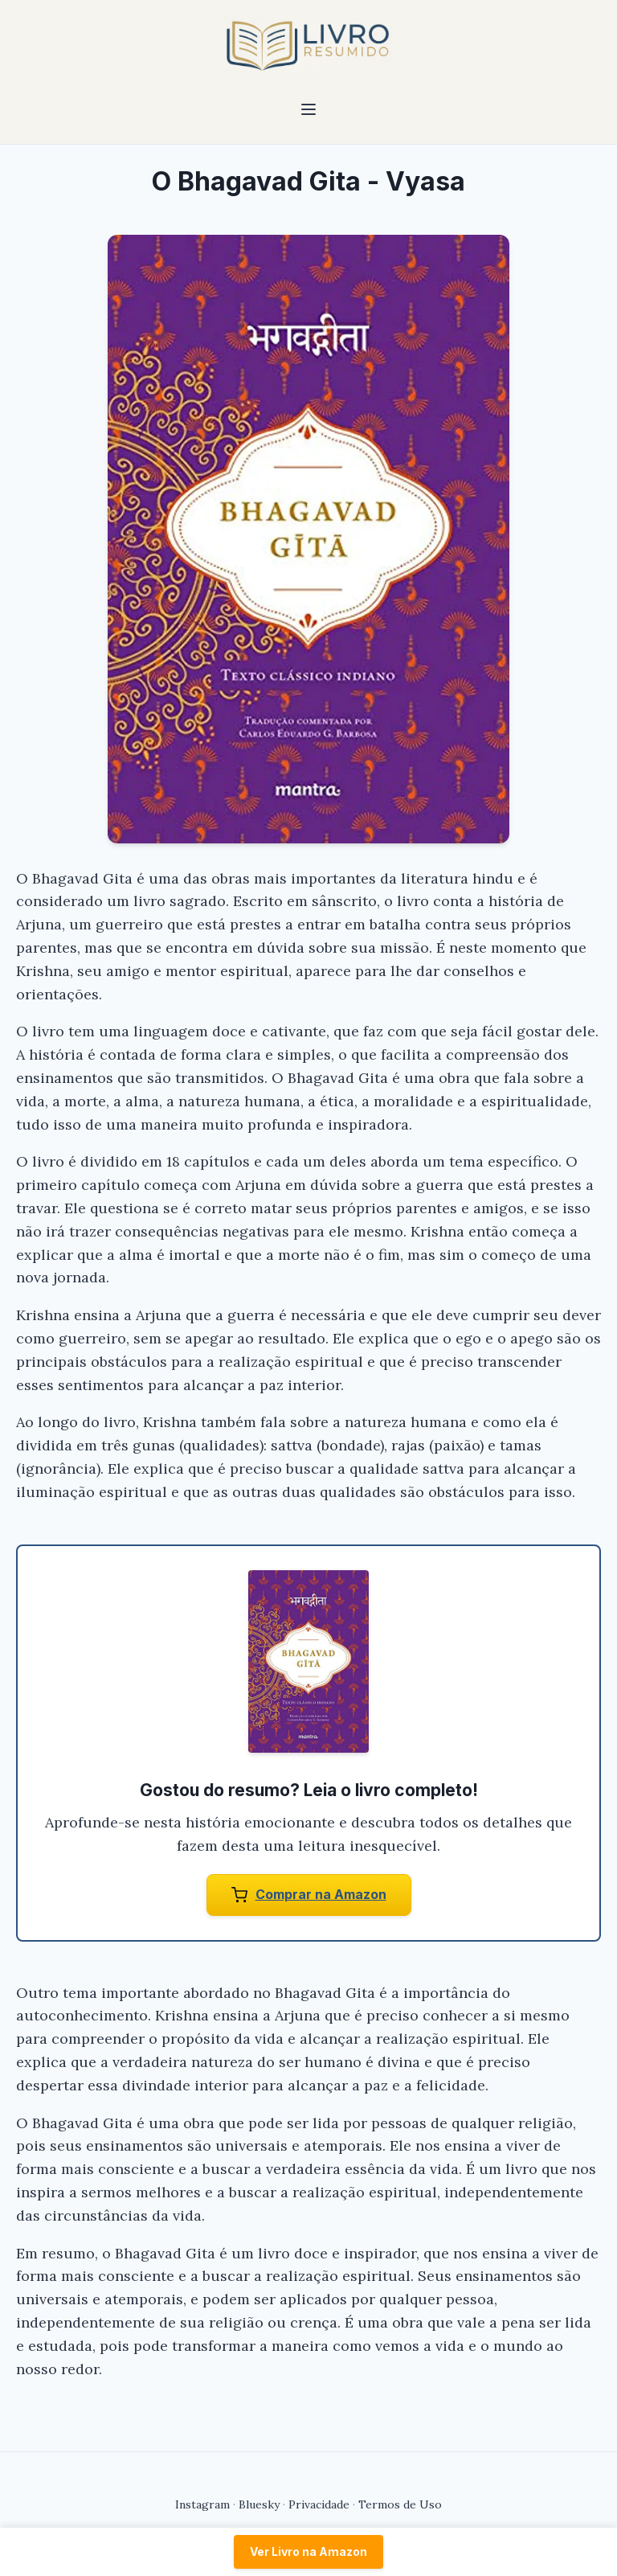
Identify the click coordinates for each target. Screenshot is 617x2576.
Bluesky (259, 2504)
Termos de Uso (400, 2504)
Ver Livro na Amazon (308, 2551)
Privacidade (318, 2504)
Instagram (202, 2504)
